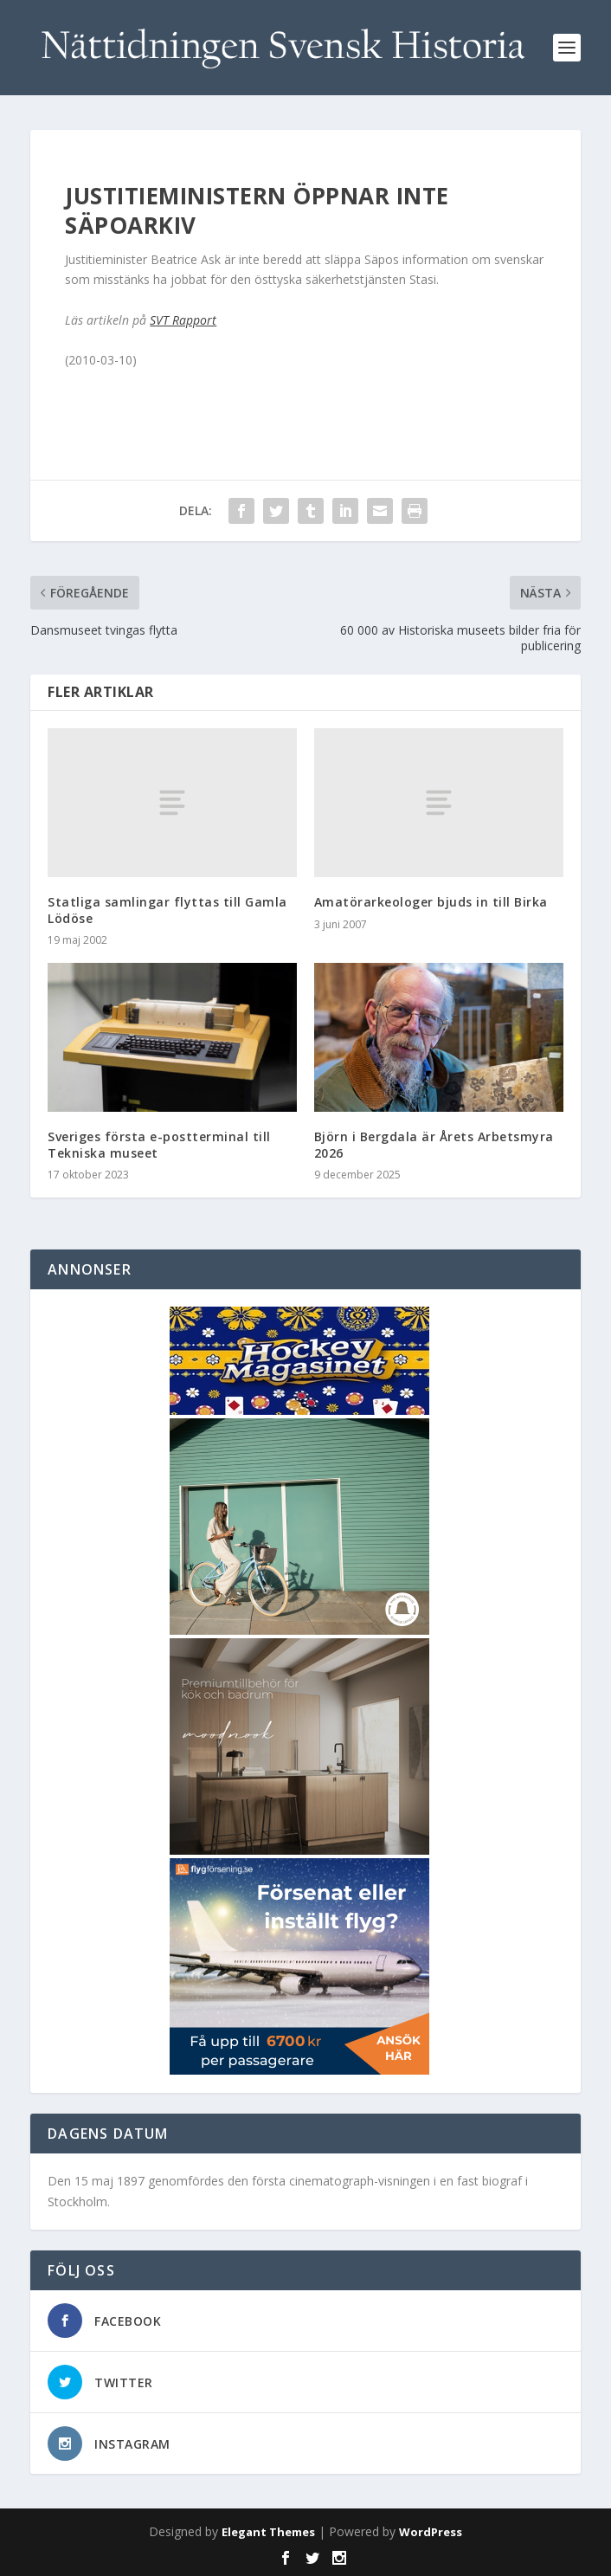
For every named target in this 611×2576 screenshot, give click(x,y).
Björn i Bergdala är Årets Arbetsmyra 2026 (434, 1144)
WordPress (430, 2532)
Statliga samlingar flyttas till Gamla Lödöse (167, 910)
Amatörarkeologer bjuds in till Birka (431, 902)
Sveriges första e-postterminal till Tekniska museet (159, 1144)
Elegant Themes (268, 2532)
